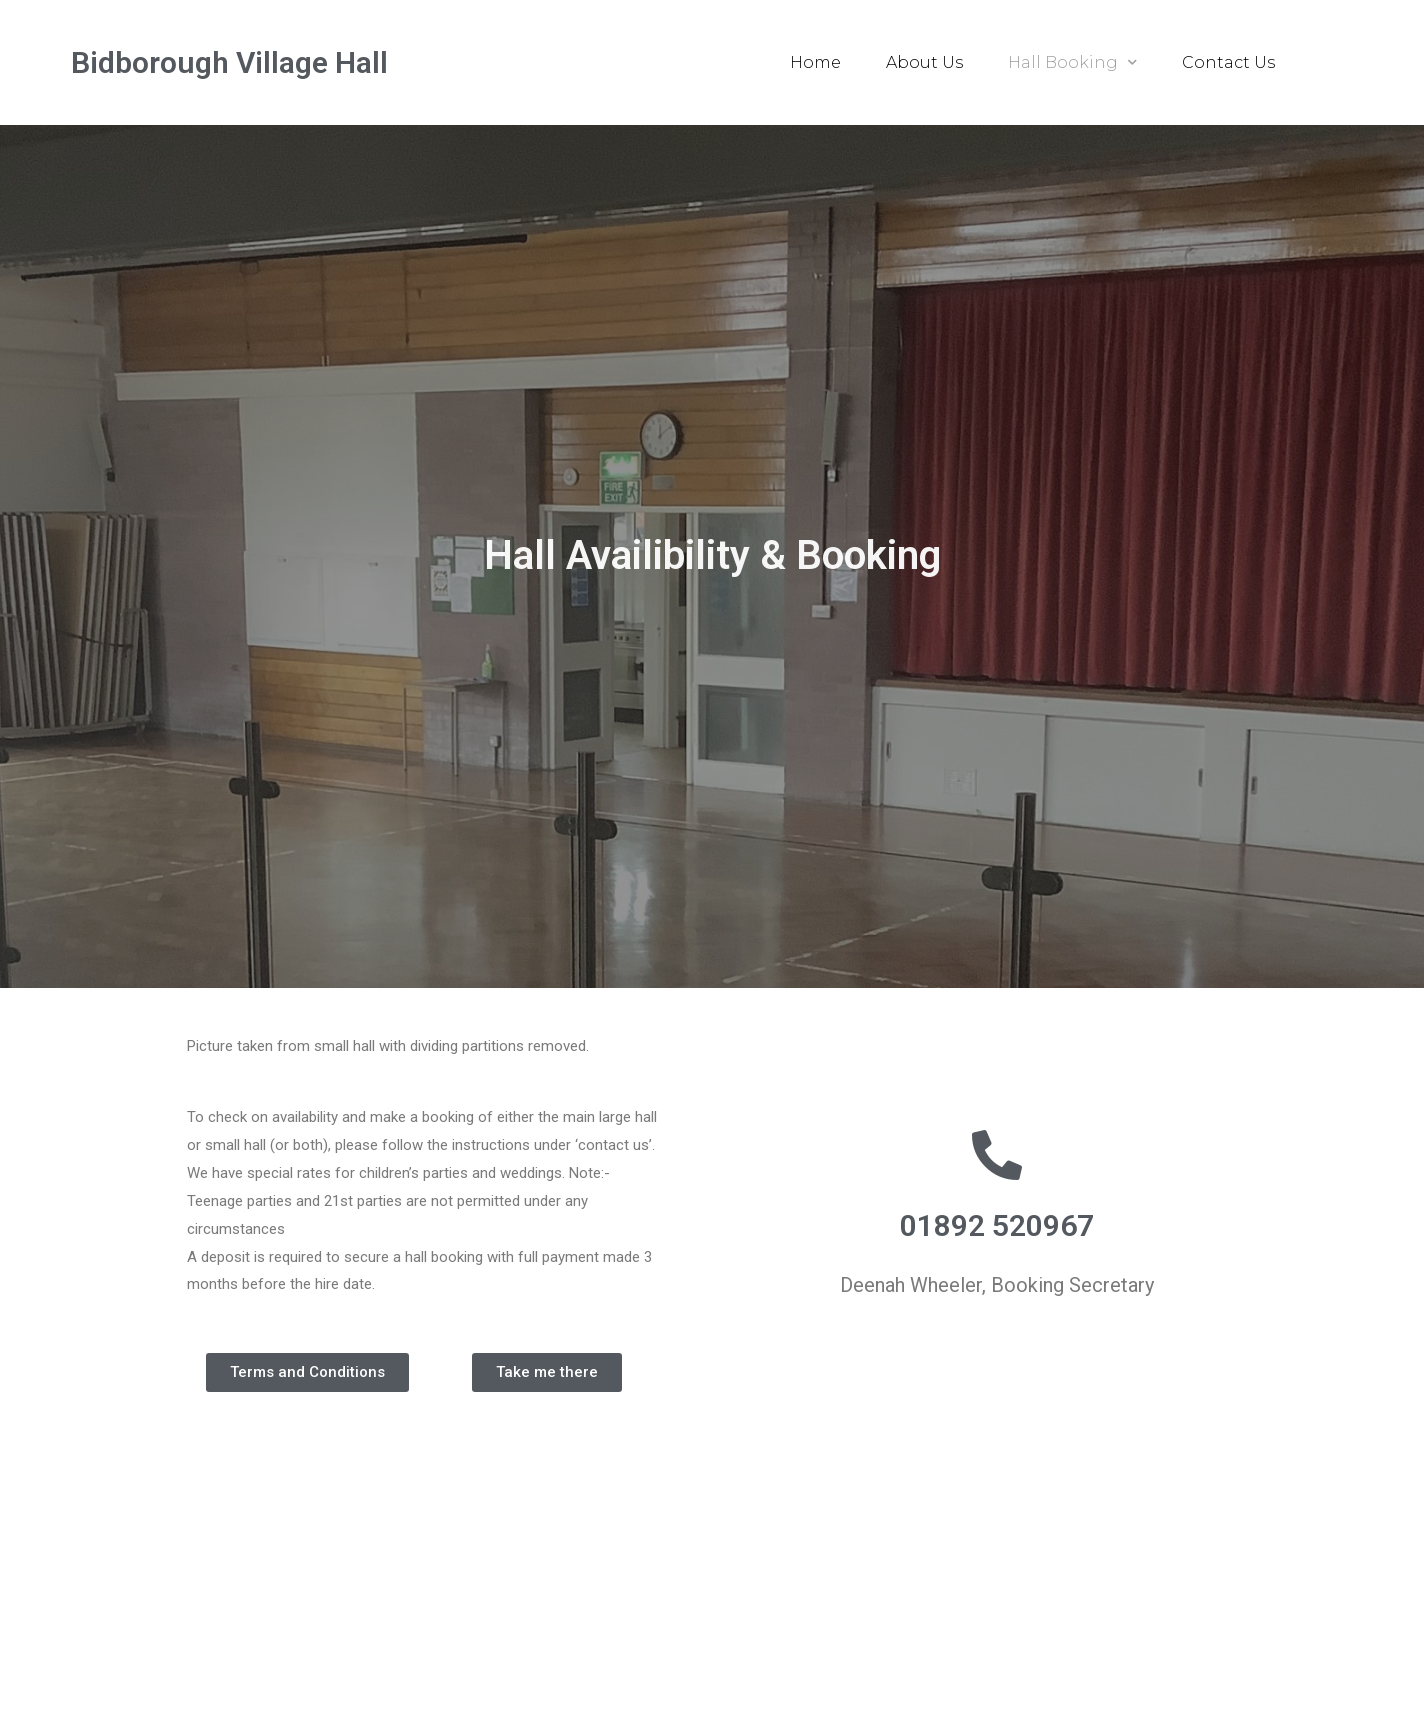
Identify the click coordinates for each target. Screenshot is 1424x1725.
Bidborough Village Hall (229, 62)
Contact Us (1228, 62)
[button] (307, 1372)
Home (815, 62)
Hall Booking (1072, 62)
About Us (924, 62)
